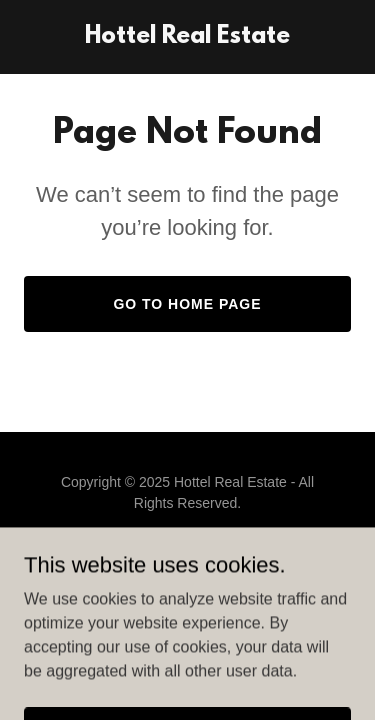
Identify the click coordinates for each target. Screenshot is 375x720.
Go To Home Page (187, 304)
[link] (187, 37)
